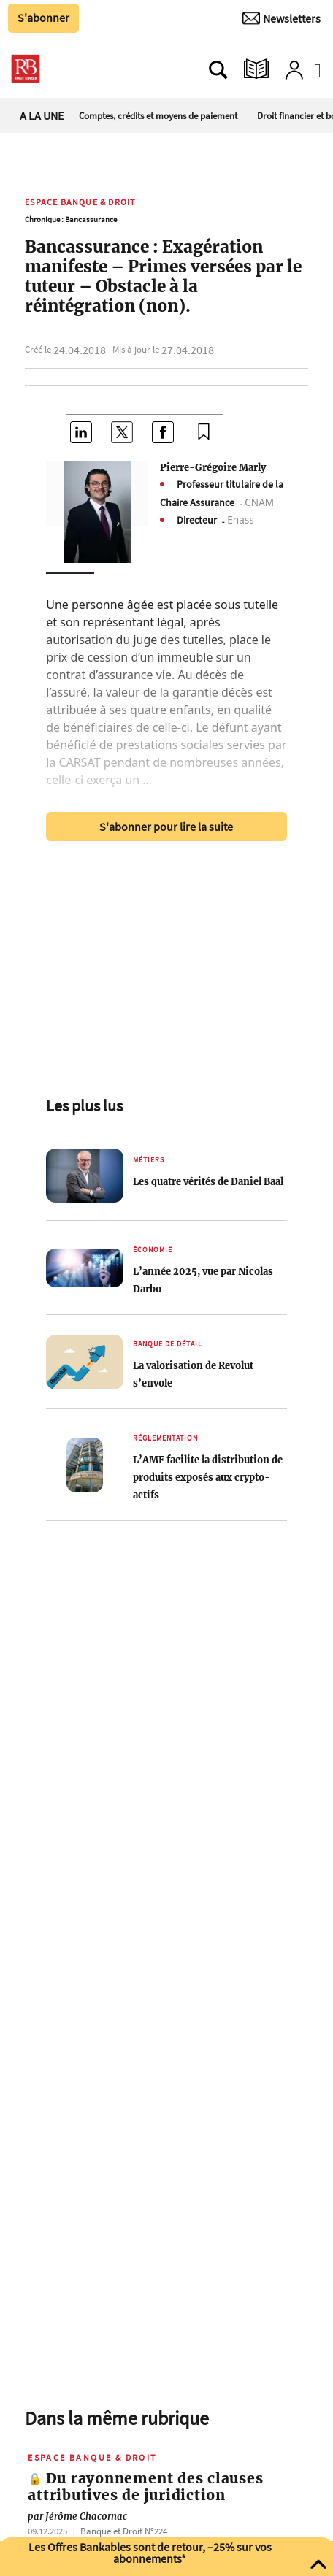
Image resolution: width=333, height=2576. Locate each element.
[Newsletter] (281, 18)
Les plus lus (84, 1105)
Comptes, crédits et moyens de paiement (158, 115)
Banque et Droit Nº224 (123, 2531)
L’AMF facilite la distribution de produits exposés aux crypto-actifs (208, 1477)
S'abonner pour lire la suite (166, 826)
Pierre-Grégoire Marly (213, 467)
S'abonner (43, 17)
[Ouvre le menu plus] (69, 69)
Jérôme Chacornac (77, 2516)
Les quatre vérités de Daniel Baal (208, 1181)
